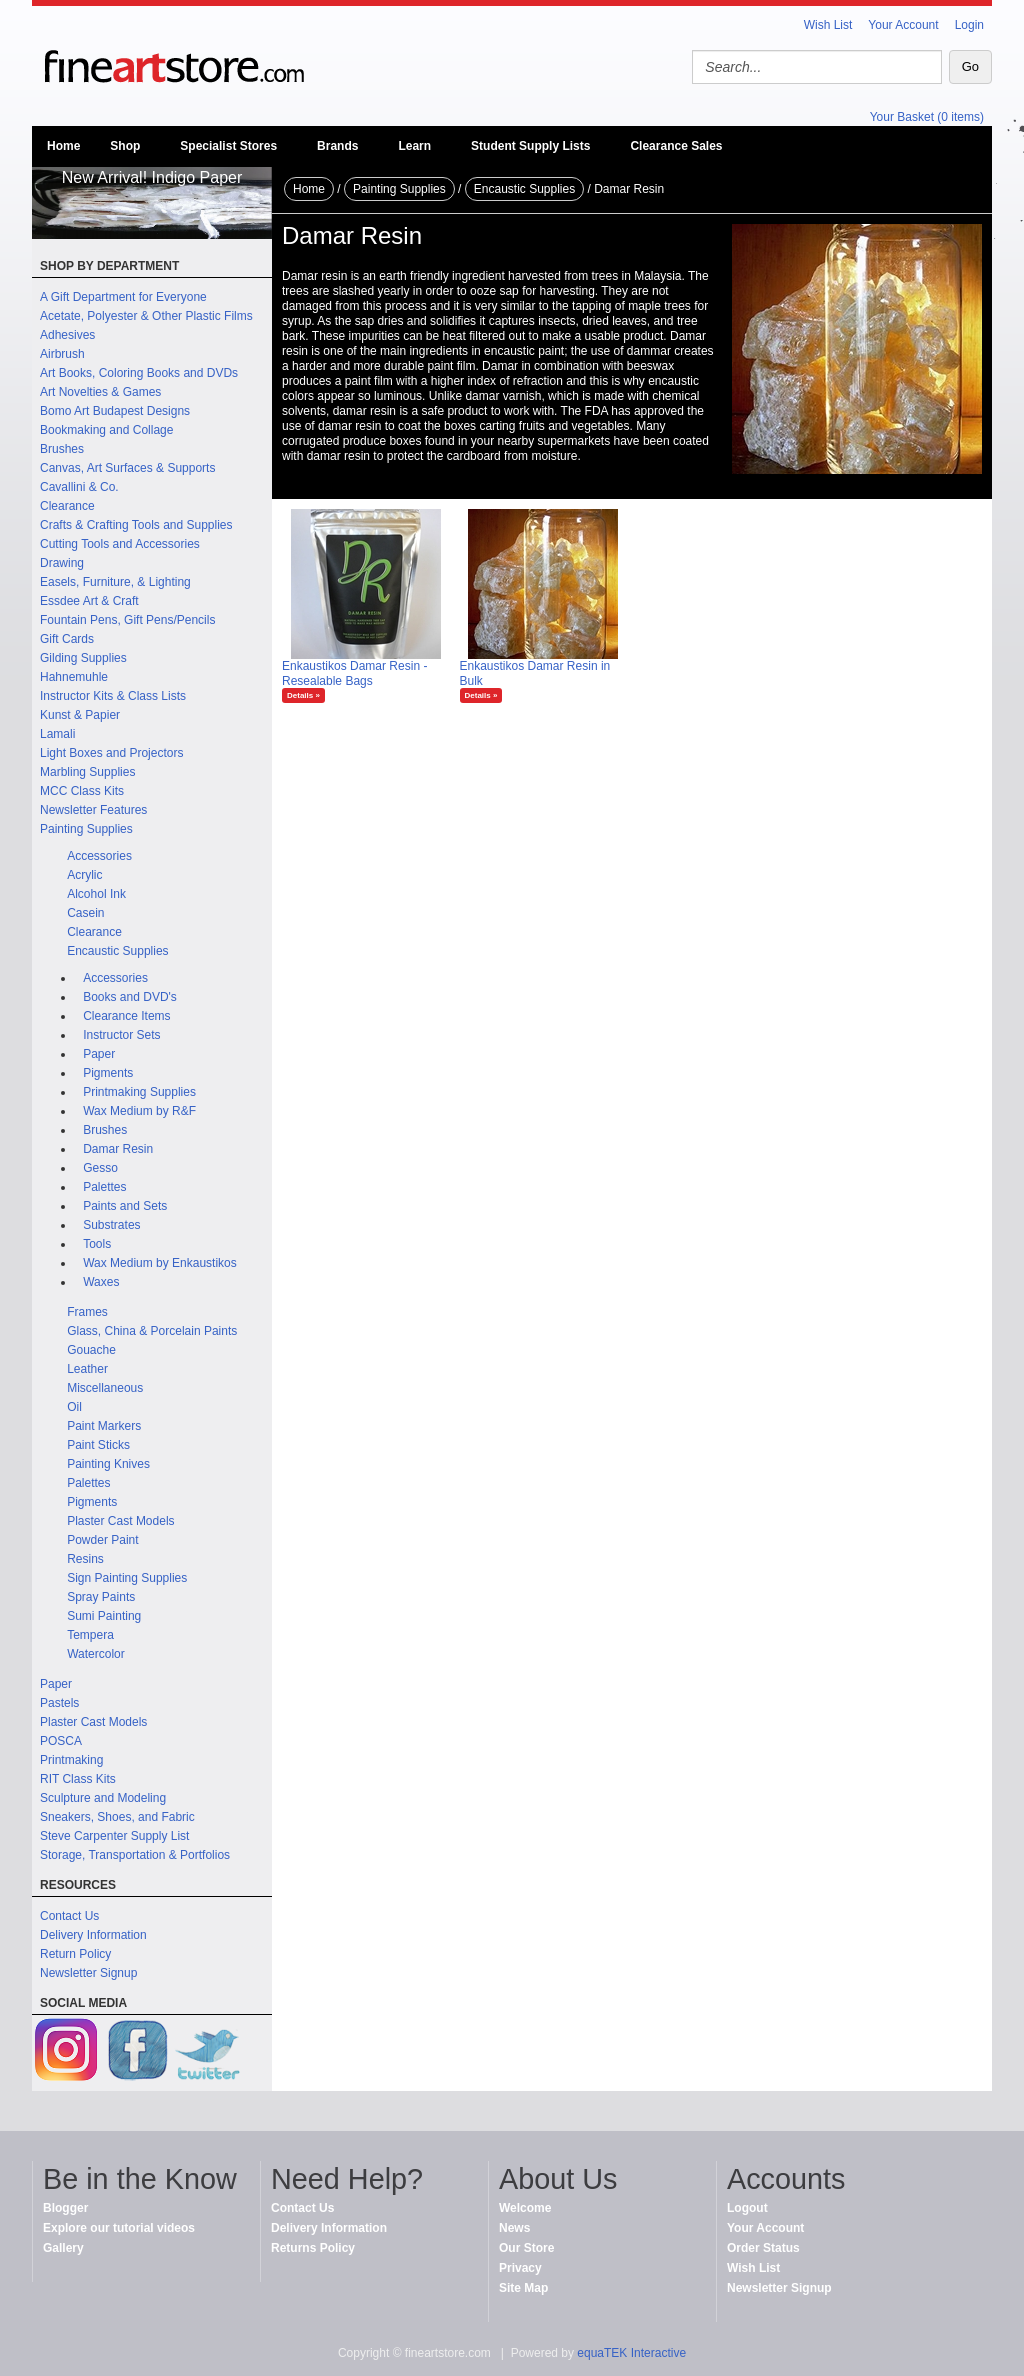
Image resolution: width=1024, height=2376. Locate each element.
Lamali (57, 734)
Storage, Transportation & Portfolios (135, 1855)
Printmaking (71, 1760)
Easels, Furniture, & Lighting (115, 582)
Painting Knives (108, 1464)
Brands (337, 146)
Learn (414, 146)
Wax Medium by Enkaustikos (160, 1263)
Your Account (903, 25)
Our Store (526, 2248)
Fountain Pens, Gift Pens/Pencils (127, 620)
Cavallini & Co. (79, 487)
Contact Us (69, 1916)
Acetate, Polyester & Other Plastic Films (146, 316)
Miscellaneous (105, 1388)
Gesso (100, 1168)
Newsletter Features (93, 810)
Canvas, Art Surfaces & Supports (127, 468)
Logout (747, 2208)
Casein (85, 913)
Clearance (67, 506)
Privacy (520, 2268)
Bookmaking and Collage (106, 430)
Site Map (523, 2288)
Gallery (63, 2248)
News (514, 2228)
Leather (87, 1369)
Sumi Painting (104, 1616)
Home (63, 146)
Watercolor (96, 1654)
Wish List (828, 25)
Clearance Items (126, 1016)
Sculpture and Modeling (103, 1798)
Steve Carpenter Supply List (114, 1836)
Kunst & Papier (80, 715)
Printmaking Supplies (139, 1092)
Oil (74, 1407)
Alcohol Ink (96, 894)
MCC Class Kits (82, 791)
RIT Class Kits (78, 1779)
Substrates (111, 1225)
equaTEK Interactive (631, 2353)
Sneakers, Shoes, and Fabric (117, 1817)
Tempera (90, 1635)
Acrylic (84, 875)
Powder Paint (102, 1540)
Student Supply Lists (530, 146)
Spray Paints (101, 1597)
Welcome (525, 2208)
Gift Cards (67, 639)
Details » (303, 695)
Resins (85, 1559)
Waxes (101, 1282)
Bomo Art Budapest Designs (115, 411)
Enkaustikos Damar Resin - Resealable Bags (354, 673)
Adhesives (67, 335)
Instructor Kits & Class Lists (113, 696)
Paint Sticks (98, 1445)
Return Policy (75, 1954)
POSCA (61, 1741)
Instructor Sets (121, 1035)
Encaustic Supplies (117, 951)
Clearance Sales (676, 146)
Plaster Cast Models (120, 1521)
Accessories (99, 856)
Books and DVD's (130, 997)
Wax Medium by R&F (139, 1111)
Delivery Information (93, 1935)
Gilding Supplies (83, 658)
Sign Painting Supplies (127, 1578)
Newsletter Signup (88, 1973)
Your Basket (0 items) (927, 117)
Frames (87, 1312)
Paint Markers (104, 1426)
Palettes (104, 1187)
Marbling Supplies (87, 772)
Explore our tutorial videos (119, 2228)
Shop (125, 146)
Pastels (59, 1703)
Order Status (763, 2248)
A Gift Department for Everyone (123, 297)
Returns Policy (313, 2248)
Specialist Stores (228, 146)
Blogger (65, 2208)
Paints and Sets (125, 1206)
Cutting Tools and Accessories (120, 544)
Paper (99, 1054)
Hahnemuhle (74, 677)
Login (969, 25)
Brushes (62, 449)
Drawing (62, 563)
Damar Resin (118, 1149)
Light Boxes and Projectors (111, 753)
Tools (97, 1244)
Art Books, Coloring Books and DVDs (139, 373)
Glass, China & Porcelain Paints (152, 1331)
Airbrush (62, 354)
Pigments (108, 1073)
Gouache (91, 1350)
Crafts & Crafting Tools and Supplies (136, 525)
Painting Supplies (86, 829)
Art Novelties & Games (100, 392)
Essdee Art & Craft (89, 601)
